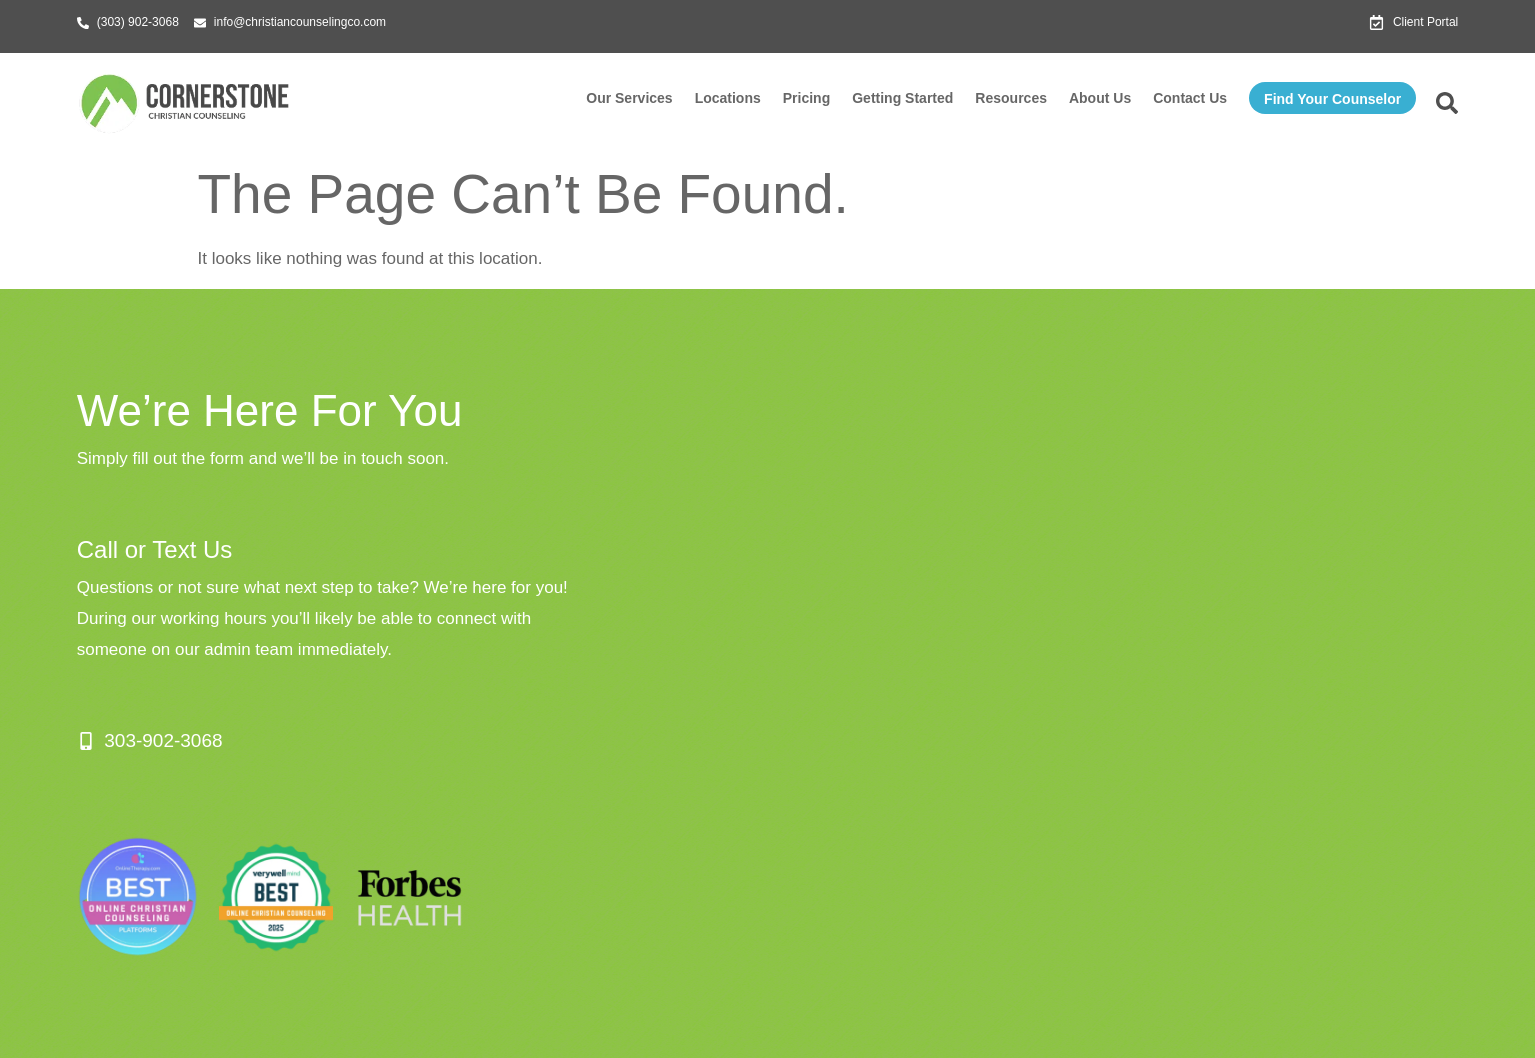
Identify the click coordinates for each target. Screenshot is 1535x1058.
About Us (1100, 98)
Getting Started (902, 98)
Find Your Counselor (1332, 99)
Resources (1011, 98)
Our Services (629, 98)
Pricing (806, 98)
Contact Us (1190, 98)
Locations (728, 98)
